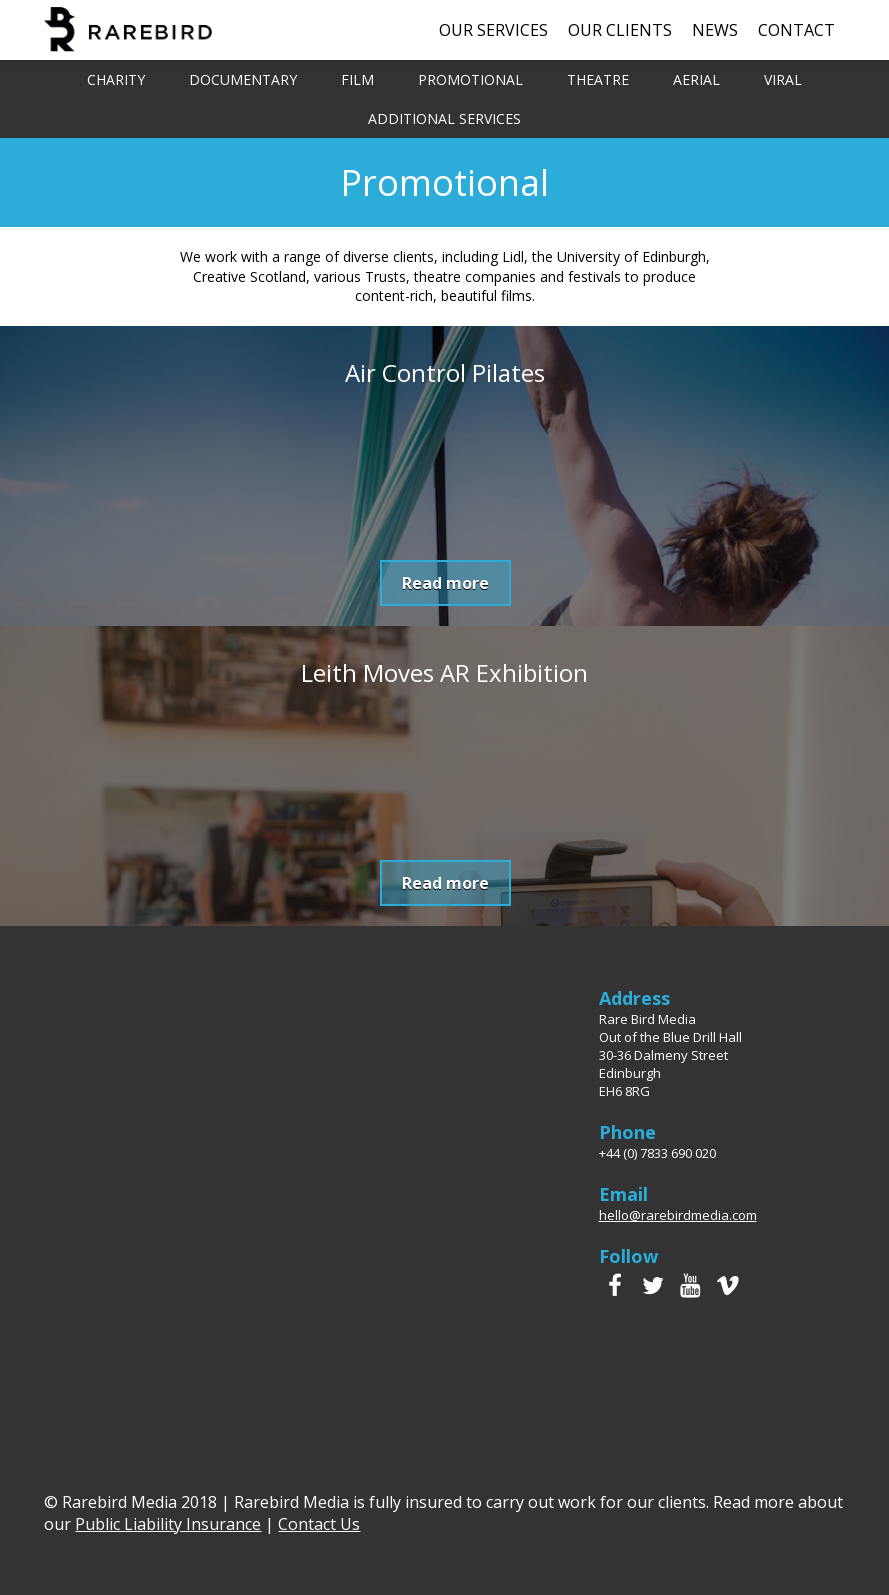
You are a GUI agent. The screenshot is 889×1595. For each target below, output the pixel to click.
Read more (445, 583)
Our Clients (620, 30)
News (715, 30)
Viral (783, 79)
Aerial (696, 79)
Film (357, 79)
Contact (796, 30)
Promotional (470, 79)
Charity (116, 79)
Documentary (243, 79)
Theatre (598, 79)
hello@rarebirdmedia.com (678, 1215)
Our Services (493, 30)
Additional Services (444, 118)
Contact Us (319, 1524)
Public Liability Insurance (168, 1524)
